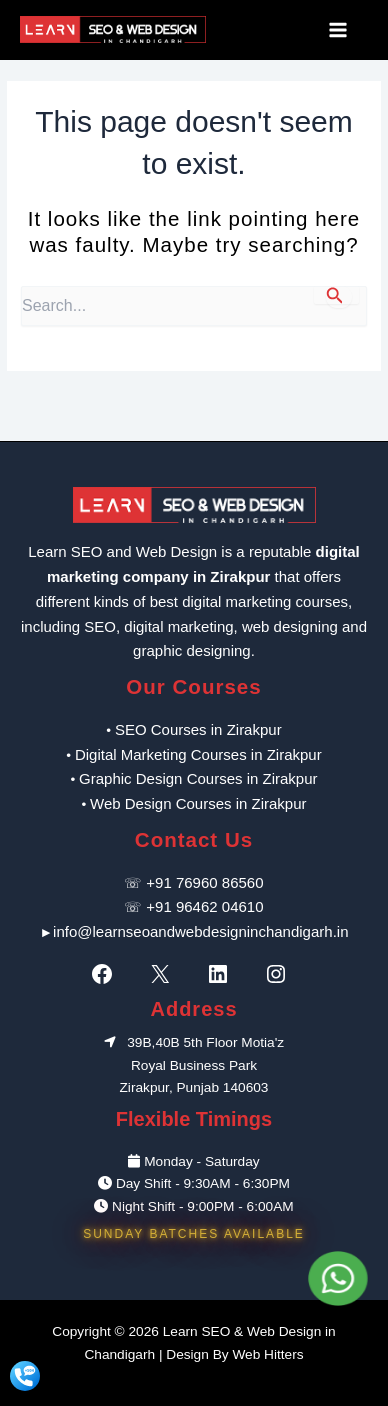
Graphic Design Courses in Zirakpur (198, 778)
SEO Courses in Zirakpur (198, 729)
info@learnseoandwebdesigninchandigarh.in (200, 931)
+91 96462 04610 (204, 906)
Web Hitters (267, 1354)
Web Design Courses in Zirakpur (198, 803)
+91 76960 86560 (204, 882)
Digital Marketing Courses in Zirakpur (198, 754)
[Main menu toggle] (343, 29)
